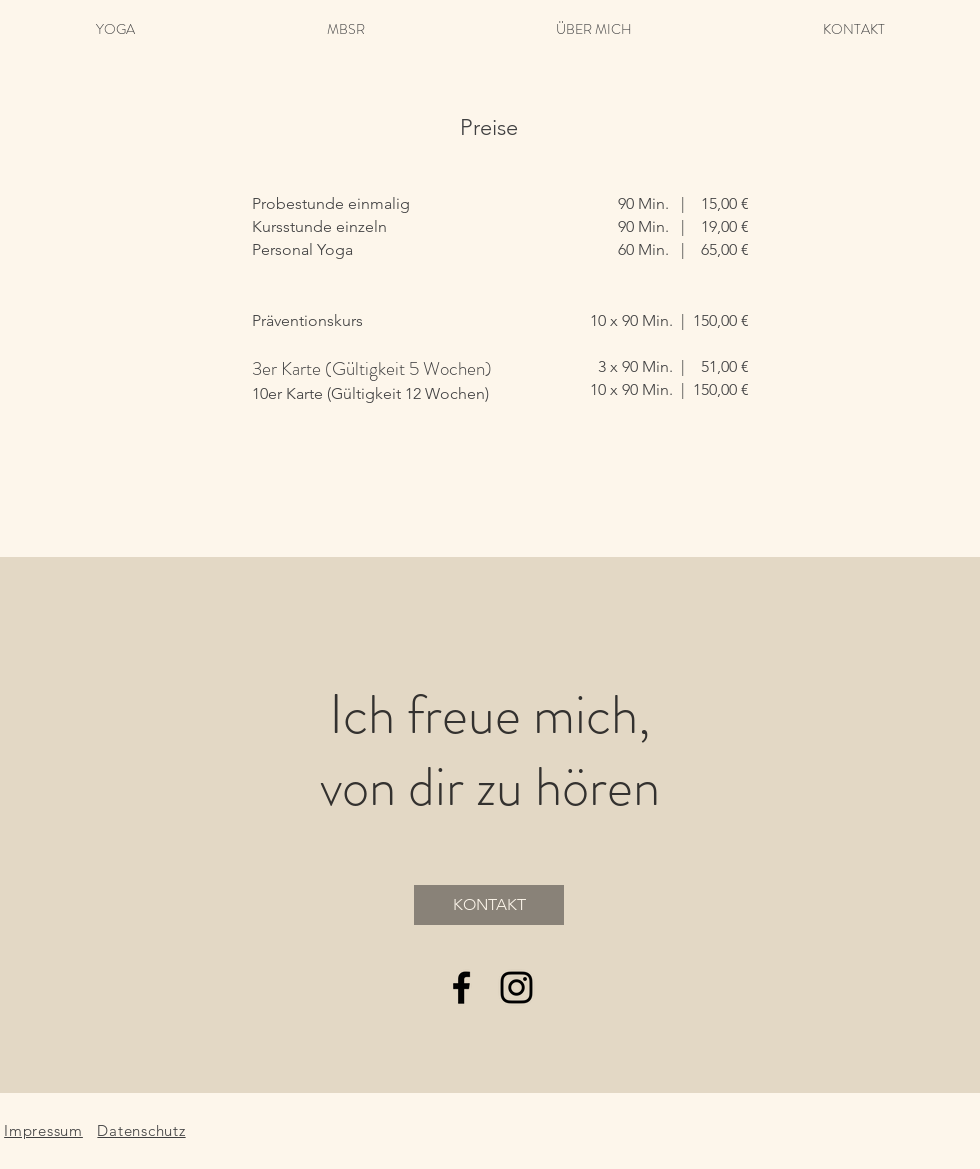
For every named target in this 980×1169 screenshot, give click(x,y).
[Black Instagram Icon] (516, 987)
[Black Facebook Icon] (461, 987)
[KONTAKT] (489, 905)
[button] (115, 29)
